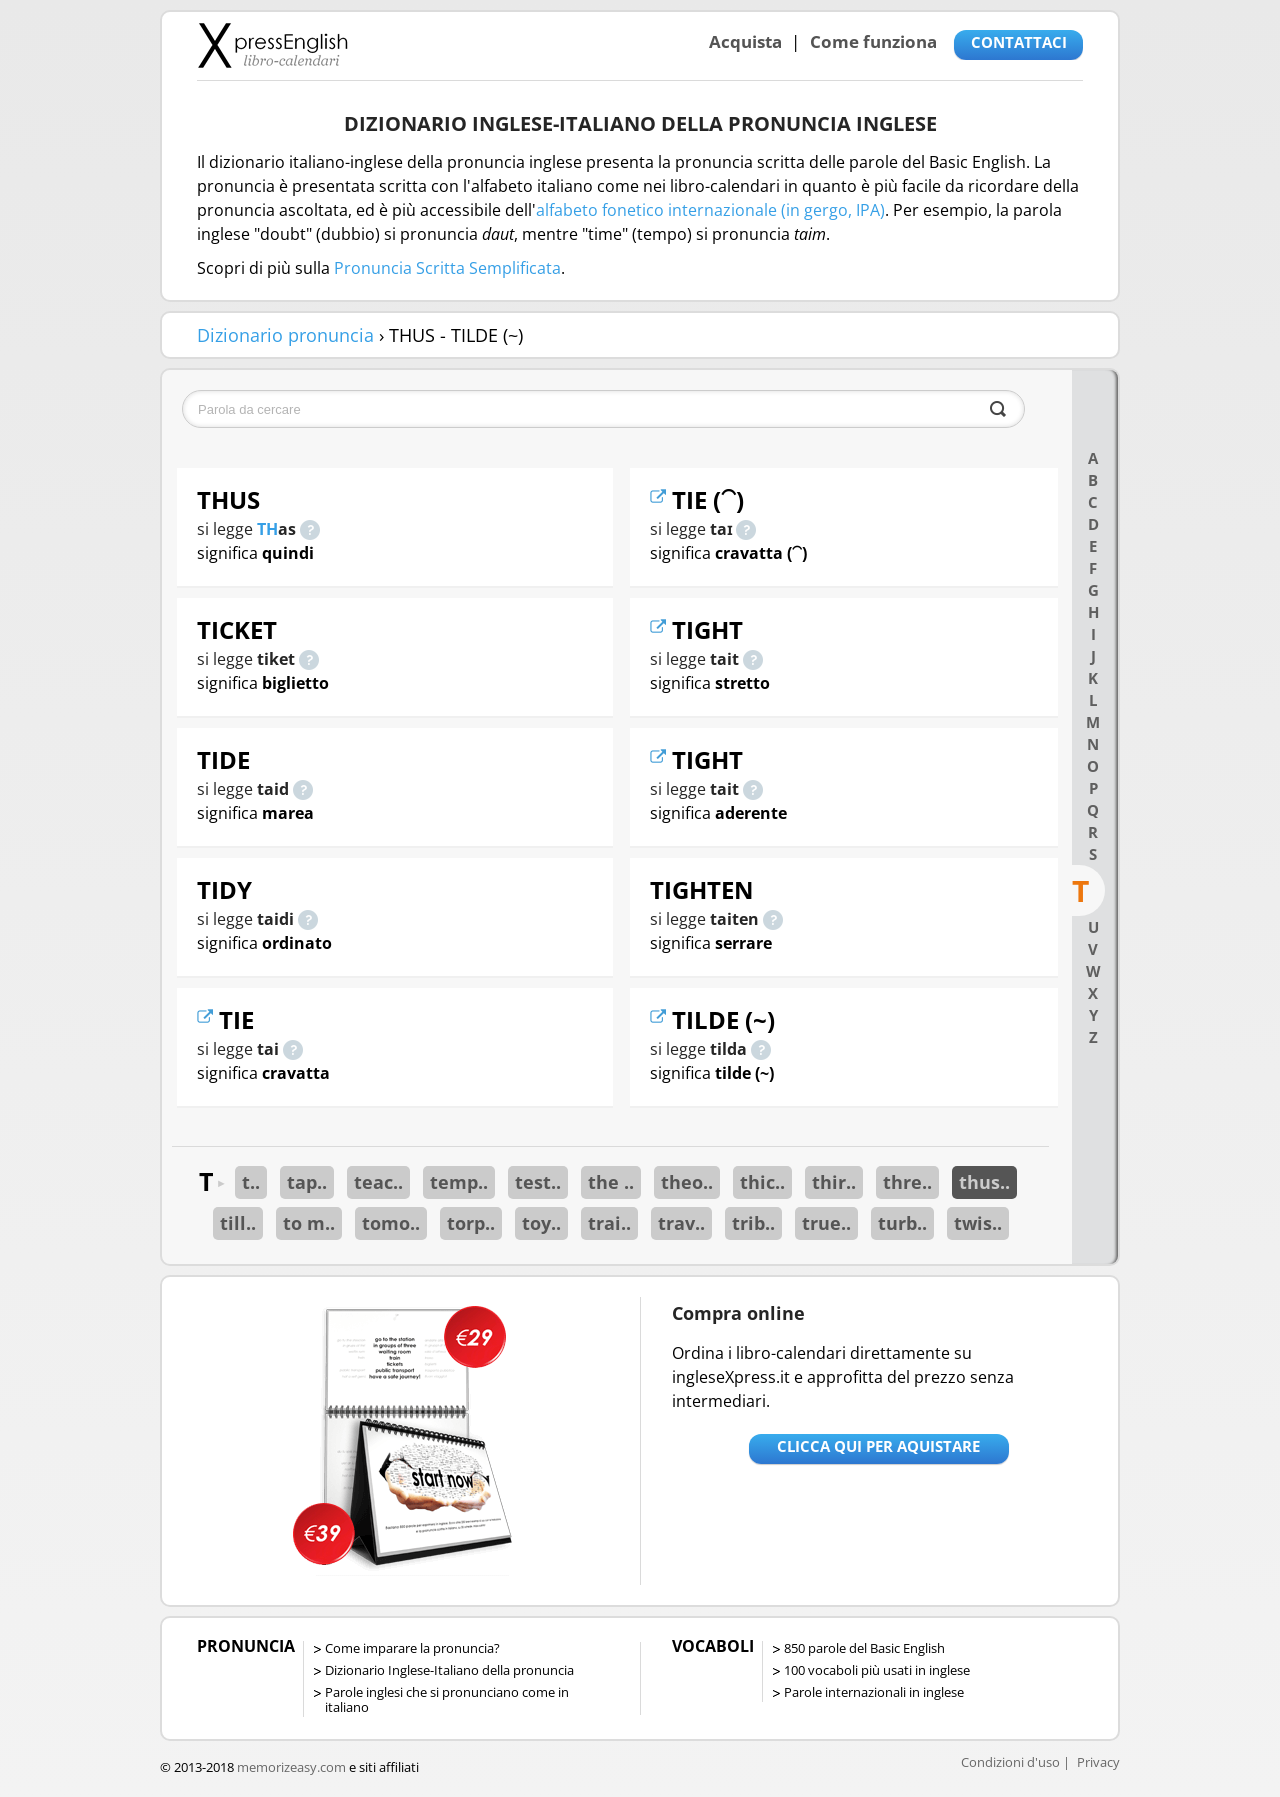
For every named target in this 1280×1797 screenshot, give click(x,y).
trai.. (609, 1223)
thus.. (984, 1182)
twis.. (978, 1223)
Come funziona (873, 41)
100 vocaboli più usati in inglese (877, 1670)
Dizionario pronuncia (285, 335)
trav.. (681, 1223)
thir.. (834, 1182)
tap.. (307, 1182)
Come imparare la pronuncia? (412, 1648)
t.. (251, 1182)
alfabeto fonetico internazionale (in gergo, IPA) (710, 210)
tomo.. (391, 1223)
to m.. (309, 1223)
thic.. (762, 1182)
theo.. (687, 1182)
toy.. (541, 1223)
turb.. (902, 1223)
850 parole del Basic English (864, 1648)
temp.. (459, 1182)
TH (267, 529)
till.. (238, 1223)
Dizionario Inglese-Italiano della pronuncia (449, 1670)
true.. (826, 1223)
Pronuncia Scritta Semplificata (447, 268)
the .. (611, 1182)
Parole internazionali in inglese (874, 1692)
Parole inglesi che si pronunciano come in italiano (447, 1699)
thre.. (907, 1182)
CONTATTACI (1019, 42)
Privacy (1098, 1762)
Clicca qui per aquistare (878, 1446)
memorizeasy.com (291, 1767)
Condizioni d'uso (1010, 1762)
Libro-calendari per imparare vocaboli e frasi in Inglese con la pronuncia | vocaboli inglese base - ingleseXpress (272, 45)
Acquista (745, 41)
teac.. (378, 1182)
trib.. (753, 1223)
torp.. (471, 1223)
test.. (538, 1182)
